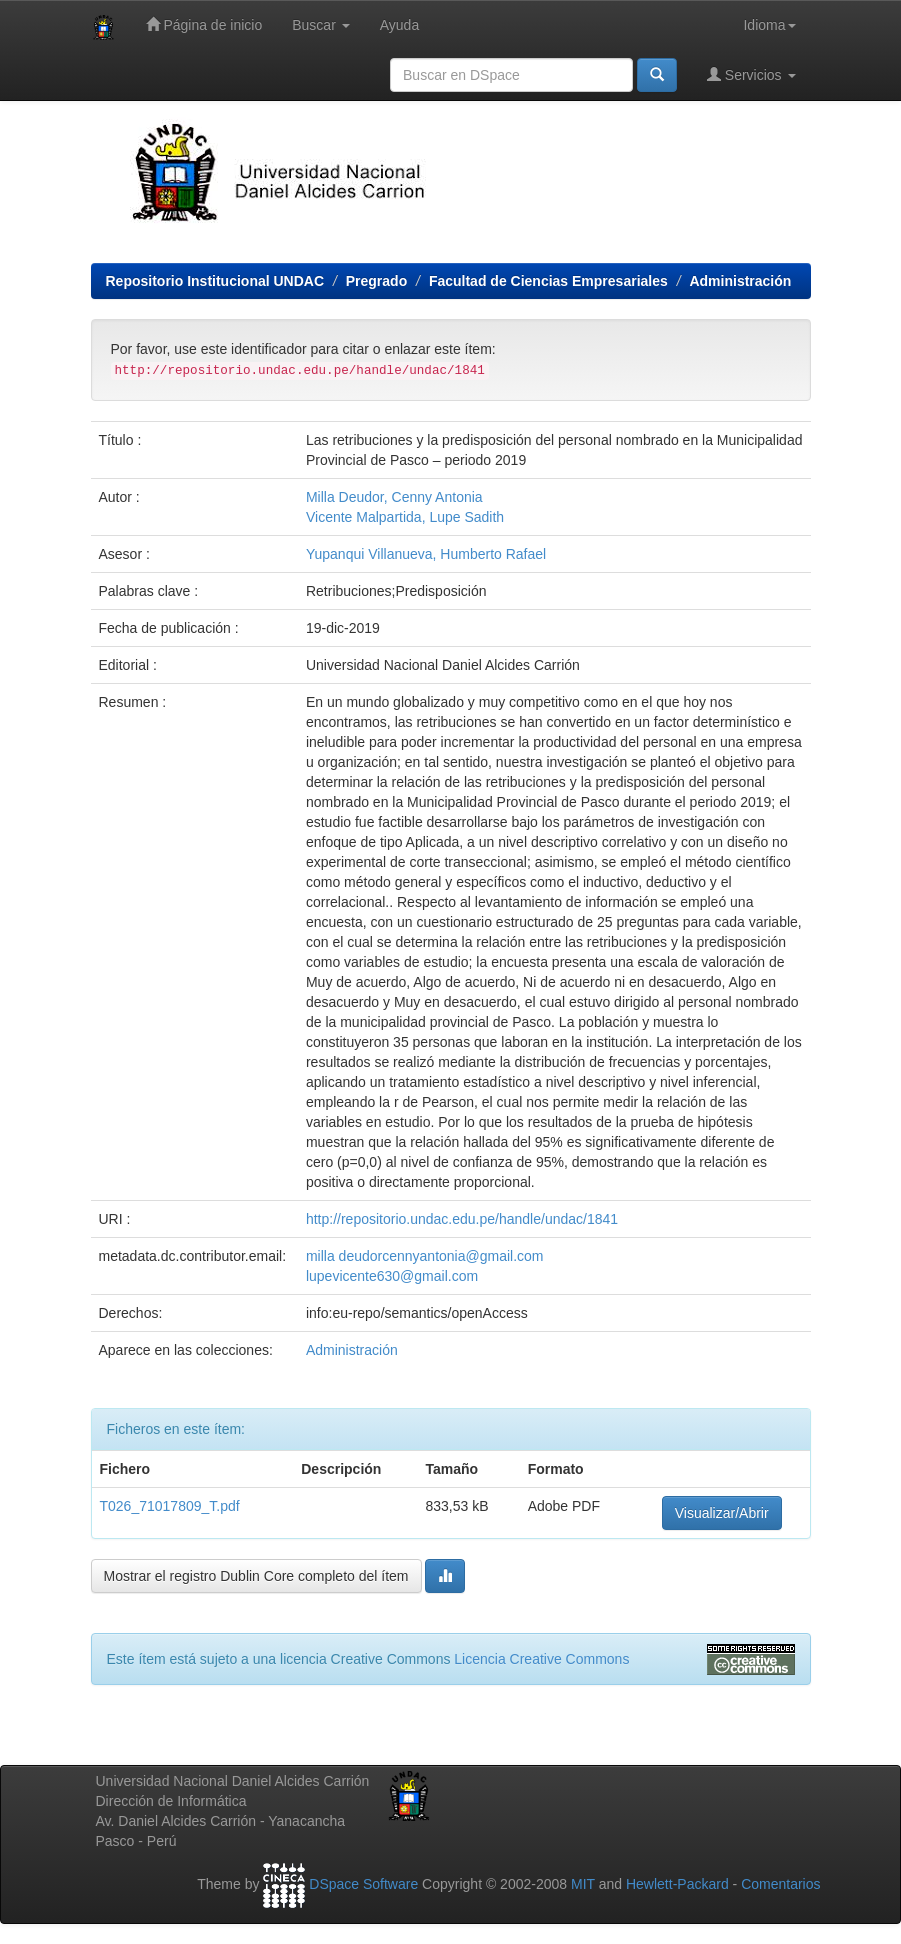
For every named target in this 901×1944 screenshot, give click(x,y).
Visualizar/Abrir (722, 1513)
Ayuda (399, 25)
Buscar (320, 25)
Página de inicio (204, 24)
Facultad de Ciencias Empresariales (548, 281)
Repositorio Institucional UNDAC (215, 281)
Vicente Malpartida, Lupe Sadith (405, 517)
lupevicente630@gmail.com (392, 1276)
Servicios (751, 74)
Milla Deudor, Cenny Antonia (394, 497)
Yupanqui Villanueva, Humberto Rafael (426, 554)
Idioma (769, 25)
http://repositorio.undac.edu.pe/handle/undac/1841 (462, 1219)
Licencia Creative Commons (541, 1659)
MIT (583, 1884)
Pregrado (376, 281)
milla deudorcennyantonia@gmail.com (425, 1256)
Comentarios (780, 1884)
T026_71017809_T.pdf (170, 1506)
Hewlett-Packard (677, 1884)
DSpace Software (363, 1884)
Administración (740, 281)
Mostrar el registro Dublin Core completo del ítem (256, 1576)
